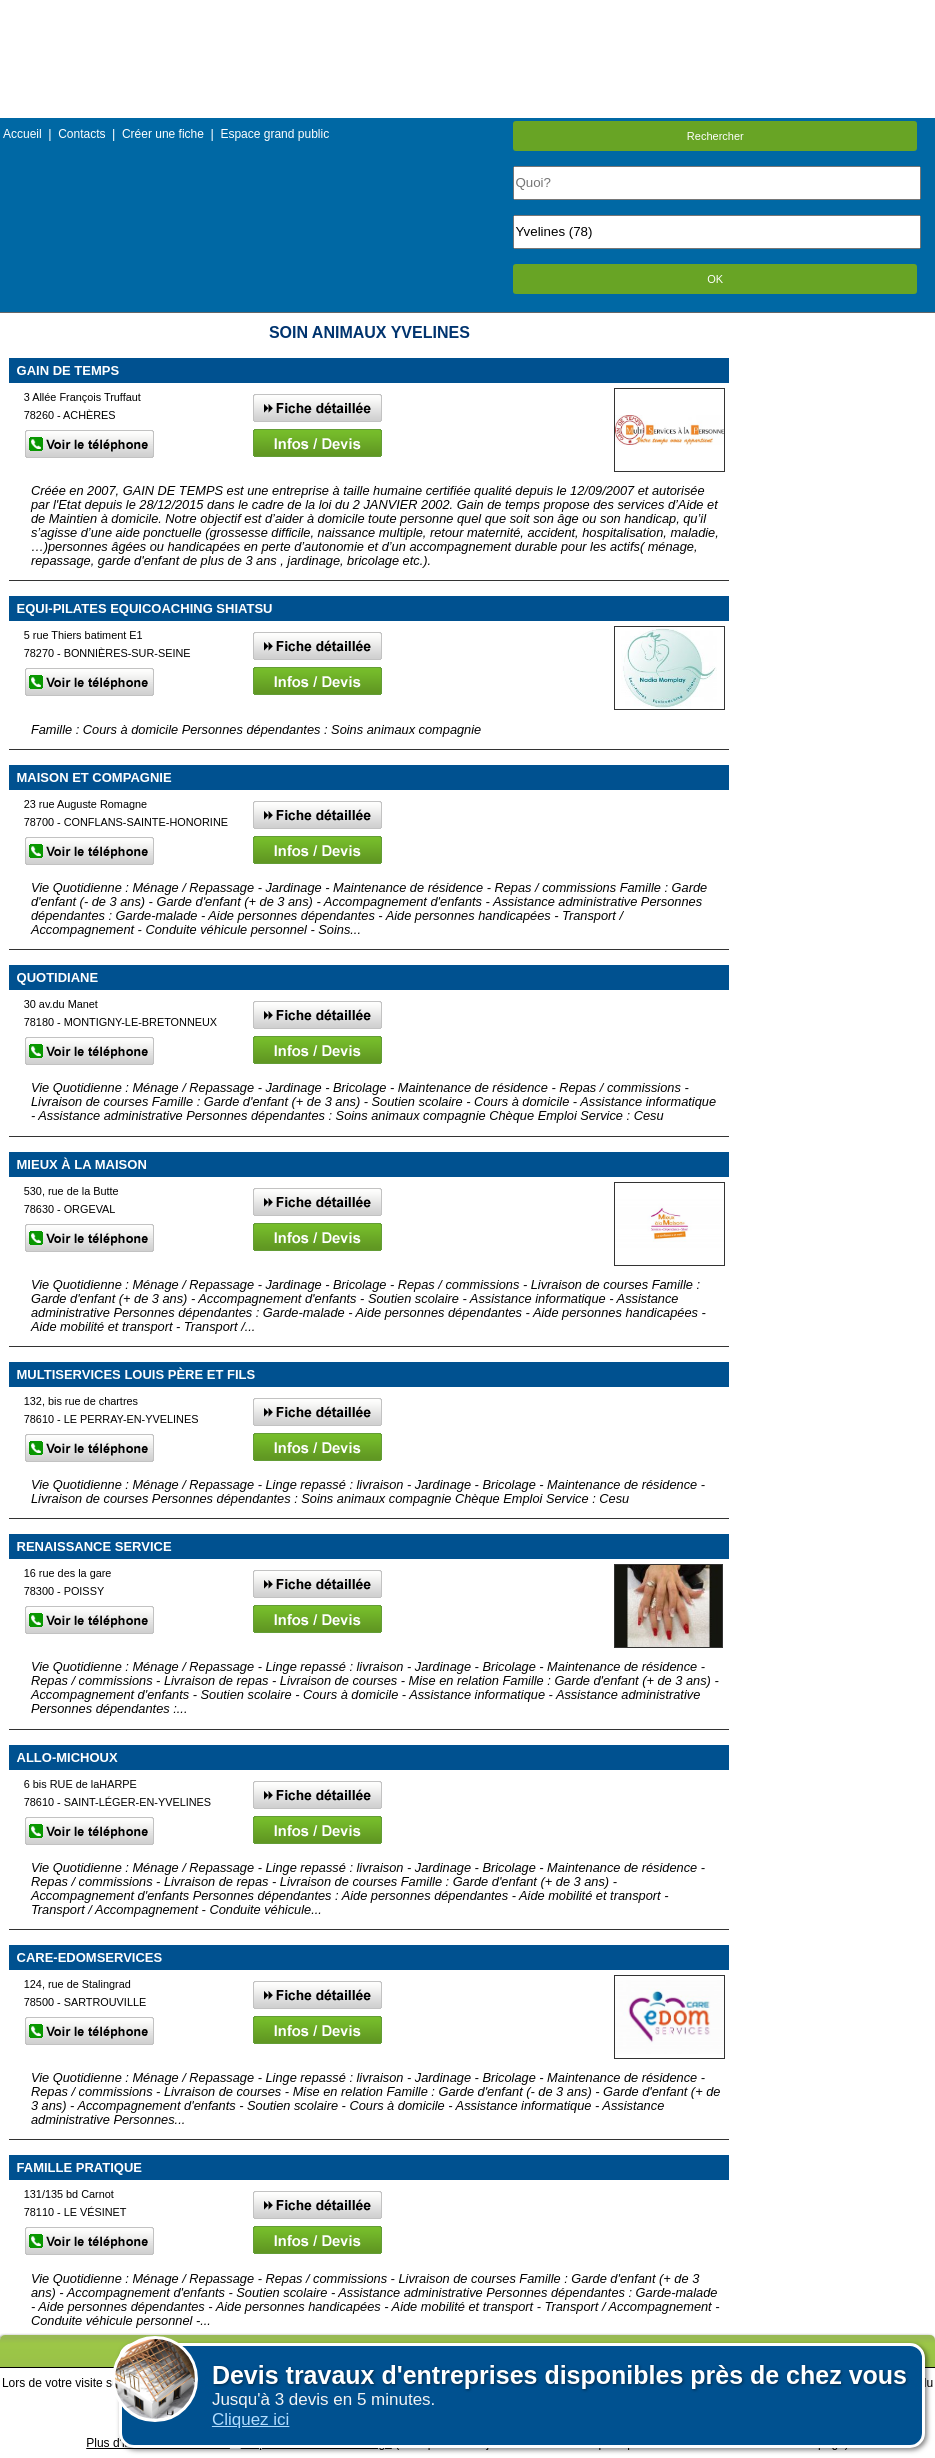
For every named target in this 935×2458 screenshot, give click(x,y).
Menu (467, 14)
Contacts (81, 134)
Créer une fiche (163, 134)
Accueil (22, 134)
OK (715, 279)
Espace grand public (274, 134)
